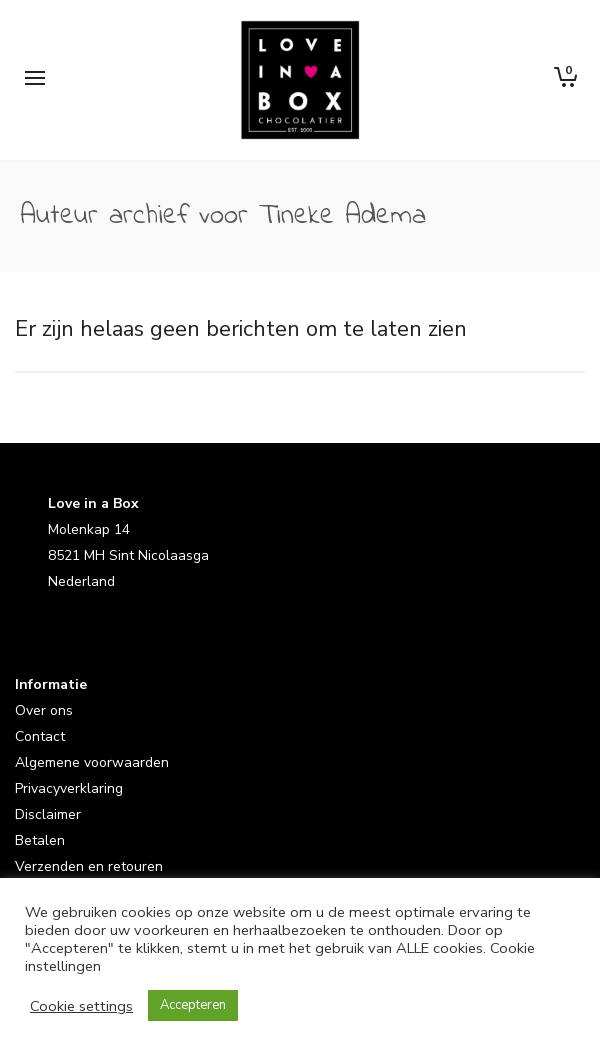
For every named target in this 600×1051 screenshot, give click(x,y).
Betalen (40, 840)
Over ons (44, 710)
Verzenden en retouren (89, 866)
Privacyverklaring (69, 788)
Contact (40, 736)
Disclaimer (48, 814)
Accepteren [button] (193, 1005)
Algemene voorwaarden (92, 762)
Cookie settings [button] (81, 1006)
